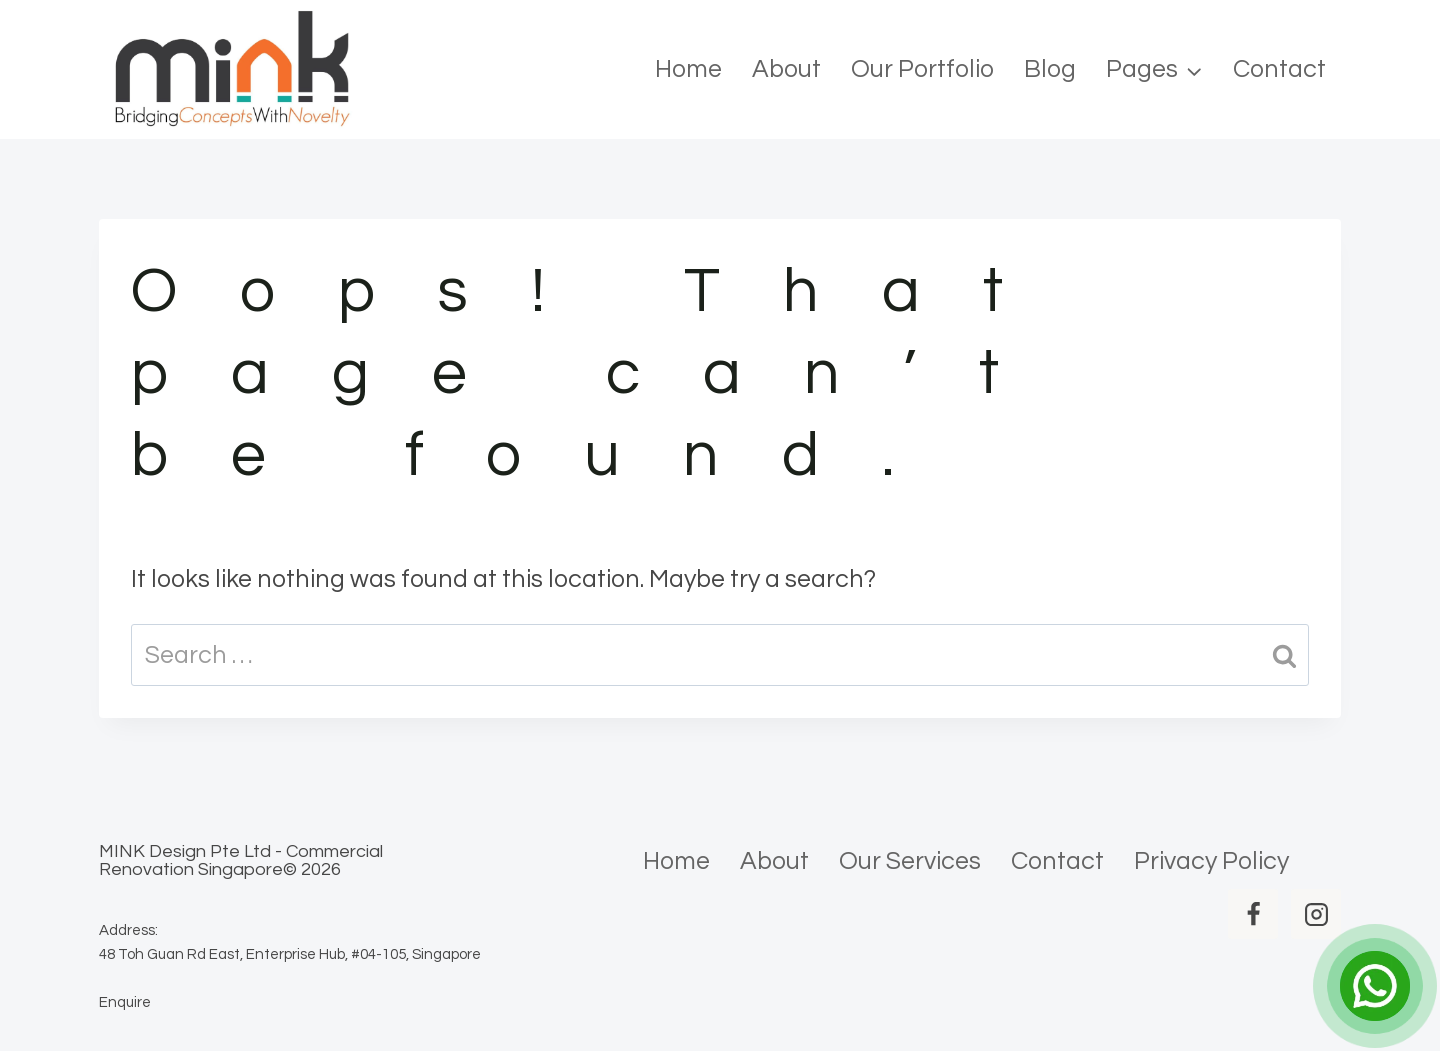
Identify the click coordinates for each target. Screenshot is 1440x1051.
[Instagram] (1316, 914)
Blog (1050, 69)
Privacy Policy (1211, 861)
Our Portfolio (922, 69)
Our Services (910, 861)
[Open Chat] (1375, 986)
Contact (1279, 69)
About (786, 69)
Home (688, 69)
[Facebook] (1253, 914)
